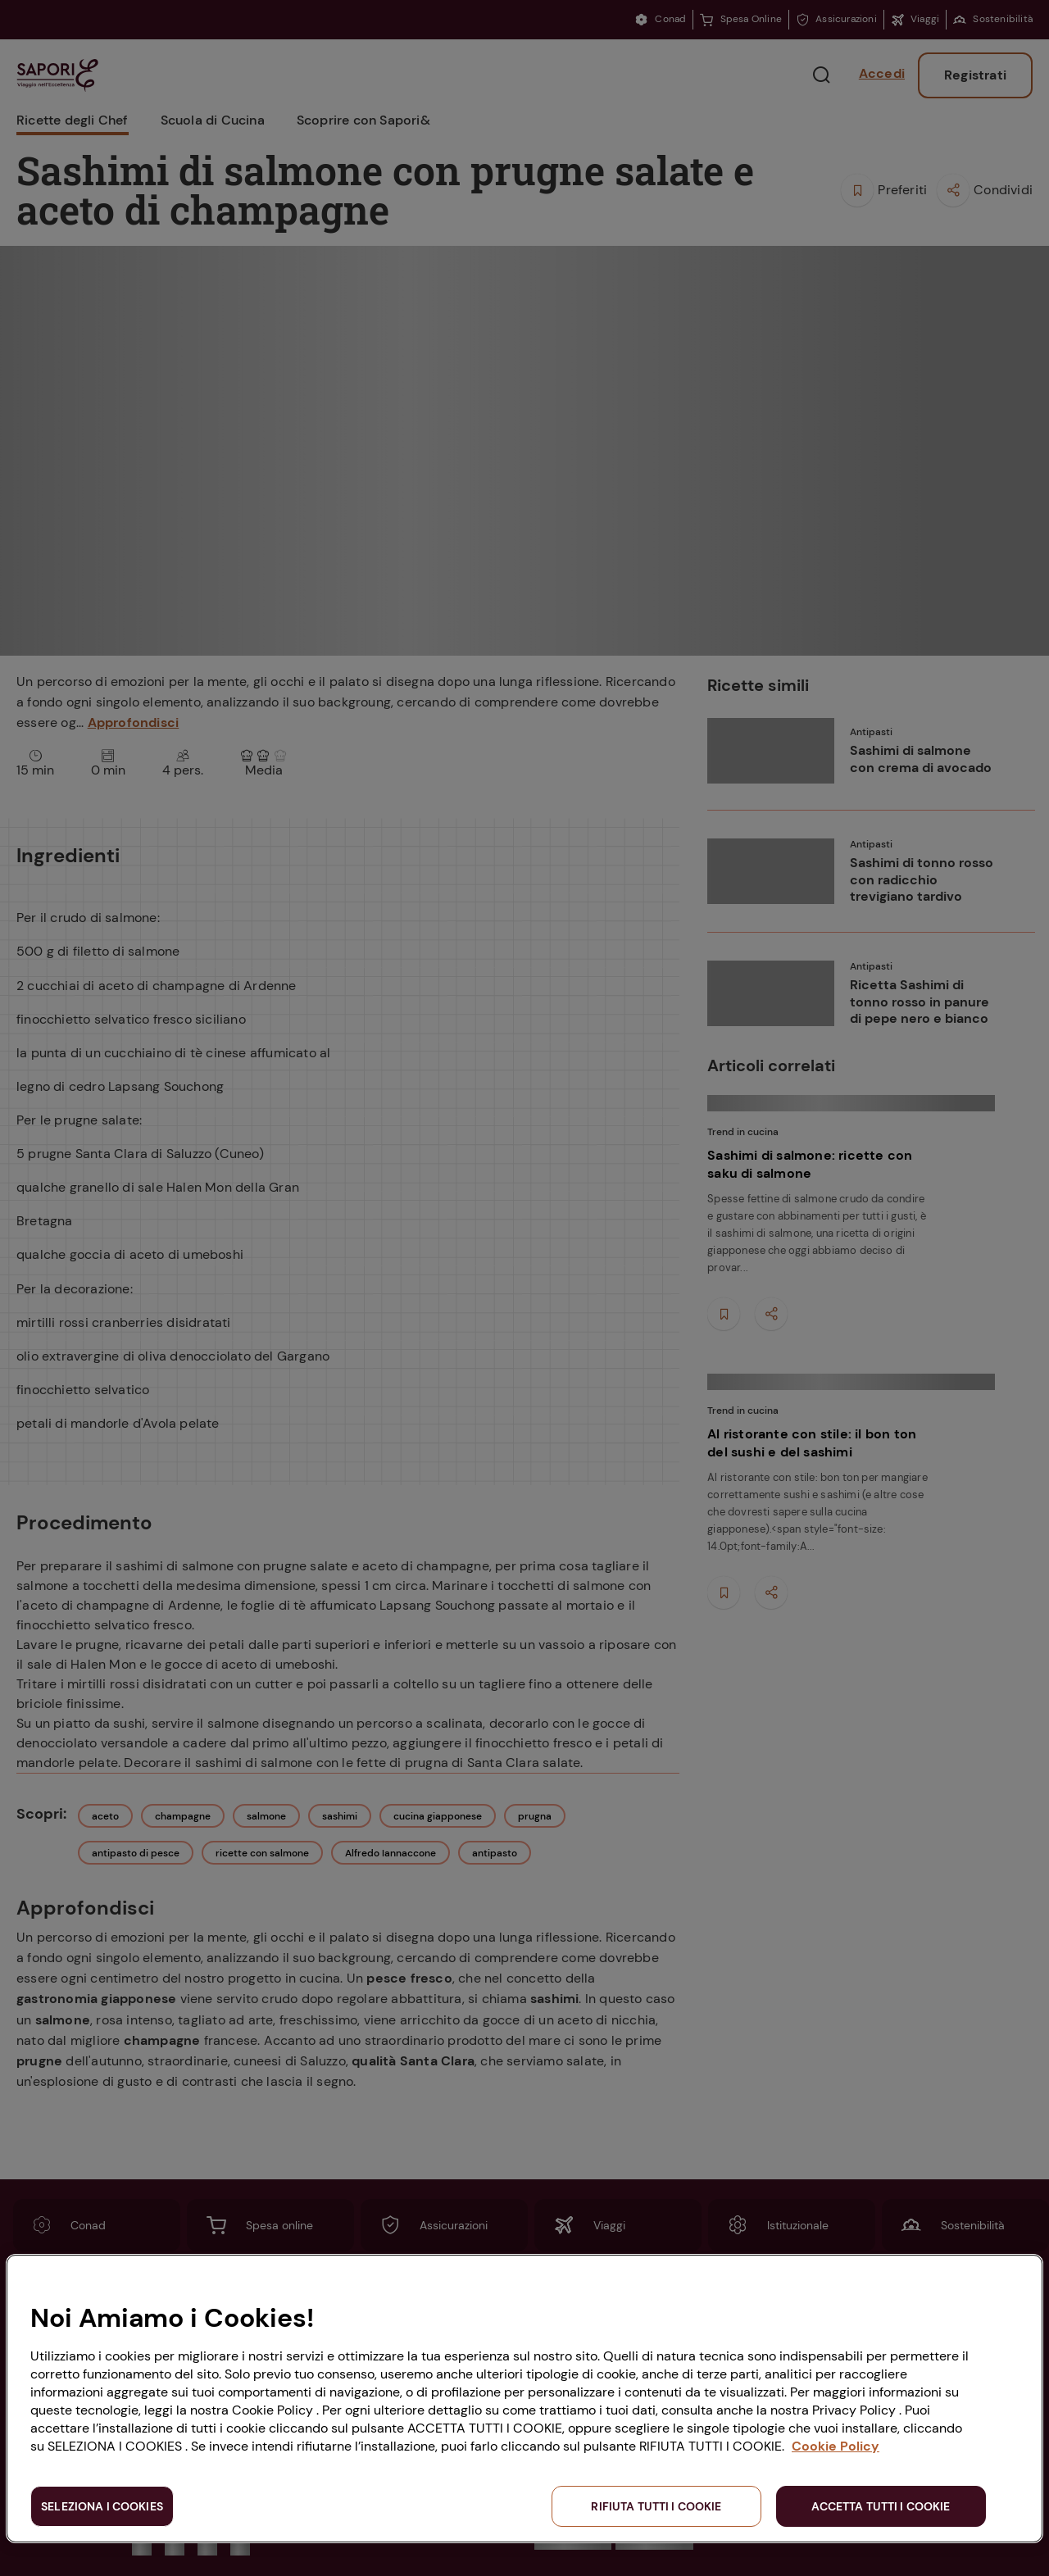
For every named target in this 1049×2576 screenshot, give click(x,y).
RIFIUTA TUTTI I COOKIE (656, 2506)
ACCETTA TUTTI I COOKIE (880, 2506)
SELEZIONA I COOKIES (102, 2506)
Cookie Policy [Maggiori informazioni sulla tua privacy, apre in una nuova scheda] (835, 2446)
